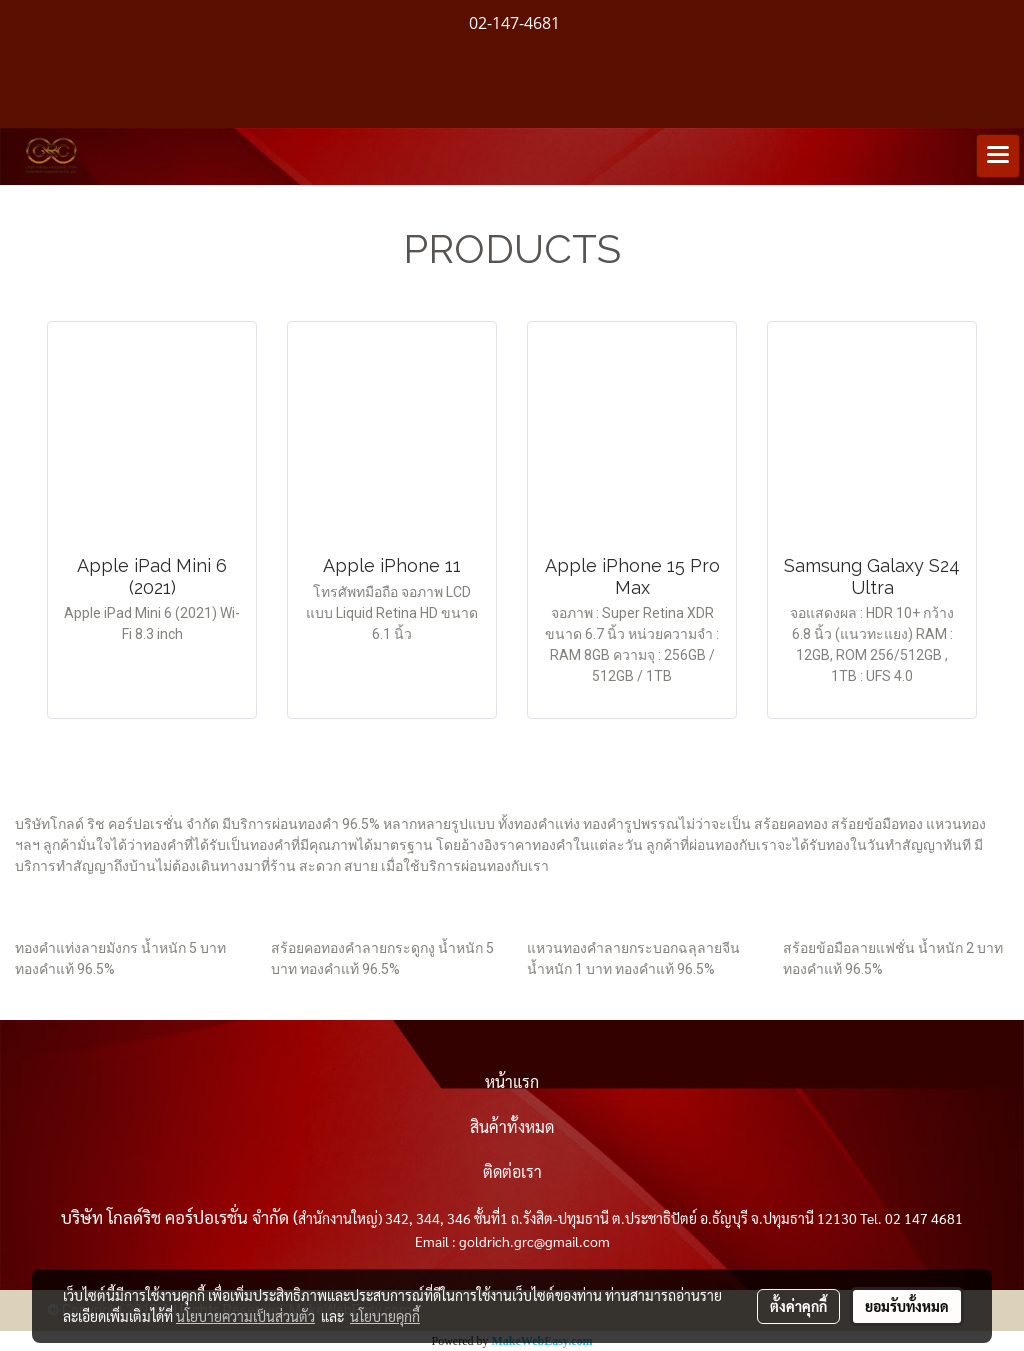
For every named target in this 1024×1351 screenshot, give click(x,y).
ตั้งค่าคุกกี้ (798, 1306)
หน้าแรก (512, 1081)
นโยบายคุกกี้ (385, 1316)
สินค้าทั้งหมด (512, 1126)
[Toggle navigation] (998, 156)
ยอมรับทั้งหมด (907, 1306)
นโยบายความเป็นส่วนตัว (245, 1316)
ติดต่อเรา (512, 1171)
